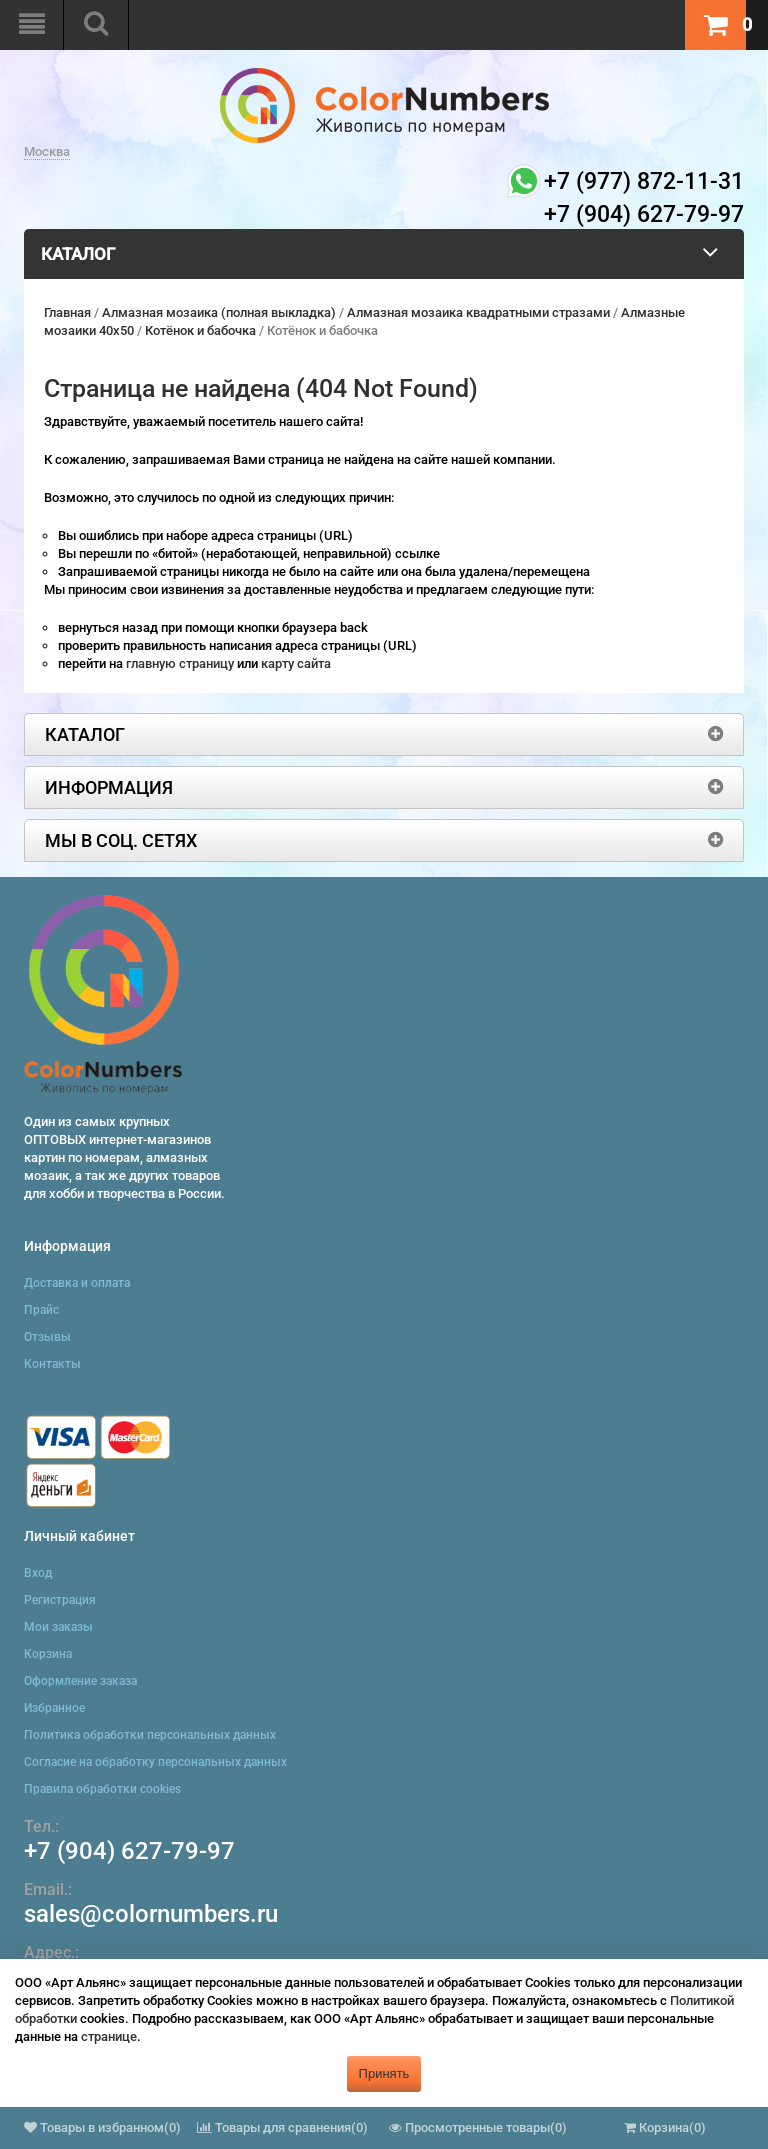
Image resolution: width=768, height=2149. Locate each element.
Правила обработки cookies (102, 1789)
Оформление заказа (80, 1681)
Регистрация (60, 1600)
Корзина (48, 1654)
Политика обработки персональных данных (150, 1735)
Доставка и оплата (77, 1283)
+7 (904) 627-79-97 (129, 1851)
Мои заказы (58, 1627)
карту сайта (296, 663)
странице (109, 2036)
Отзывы (47, 1337)
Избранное (54, 1708)
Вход (38, 1573)
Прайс (41, 1310)
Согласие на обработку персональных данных (155, 1762)
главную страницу (181, 663)
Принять (384, 2073)
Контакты (52, 1364)
